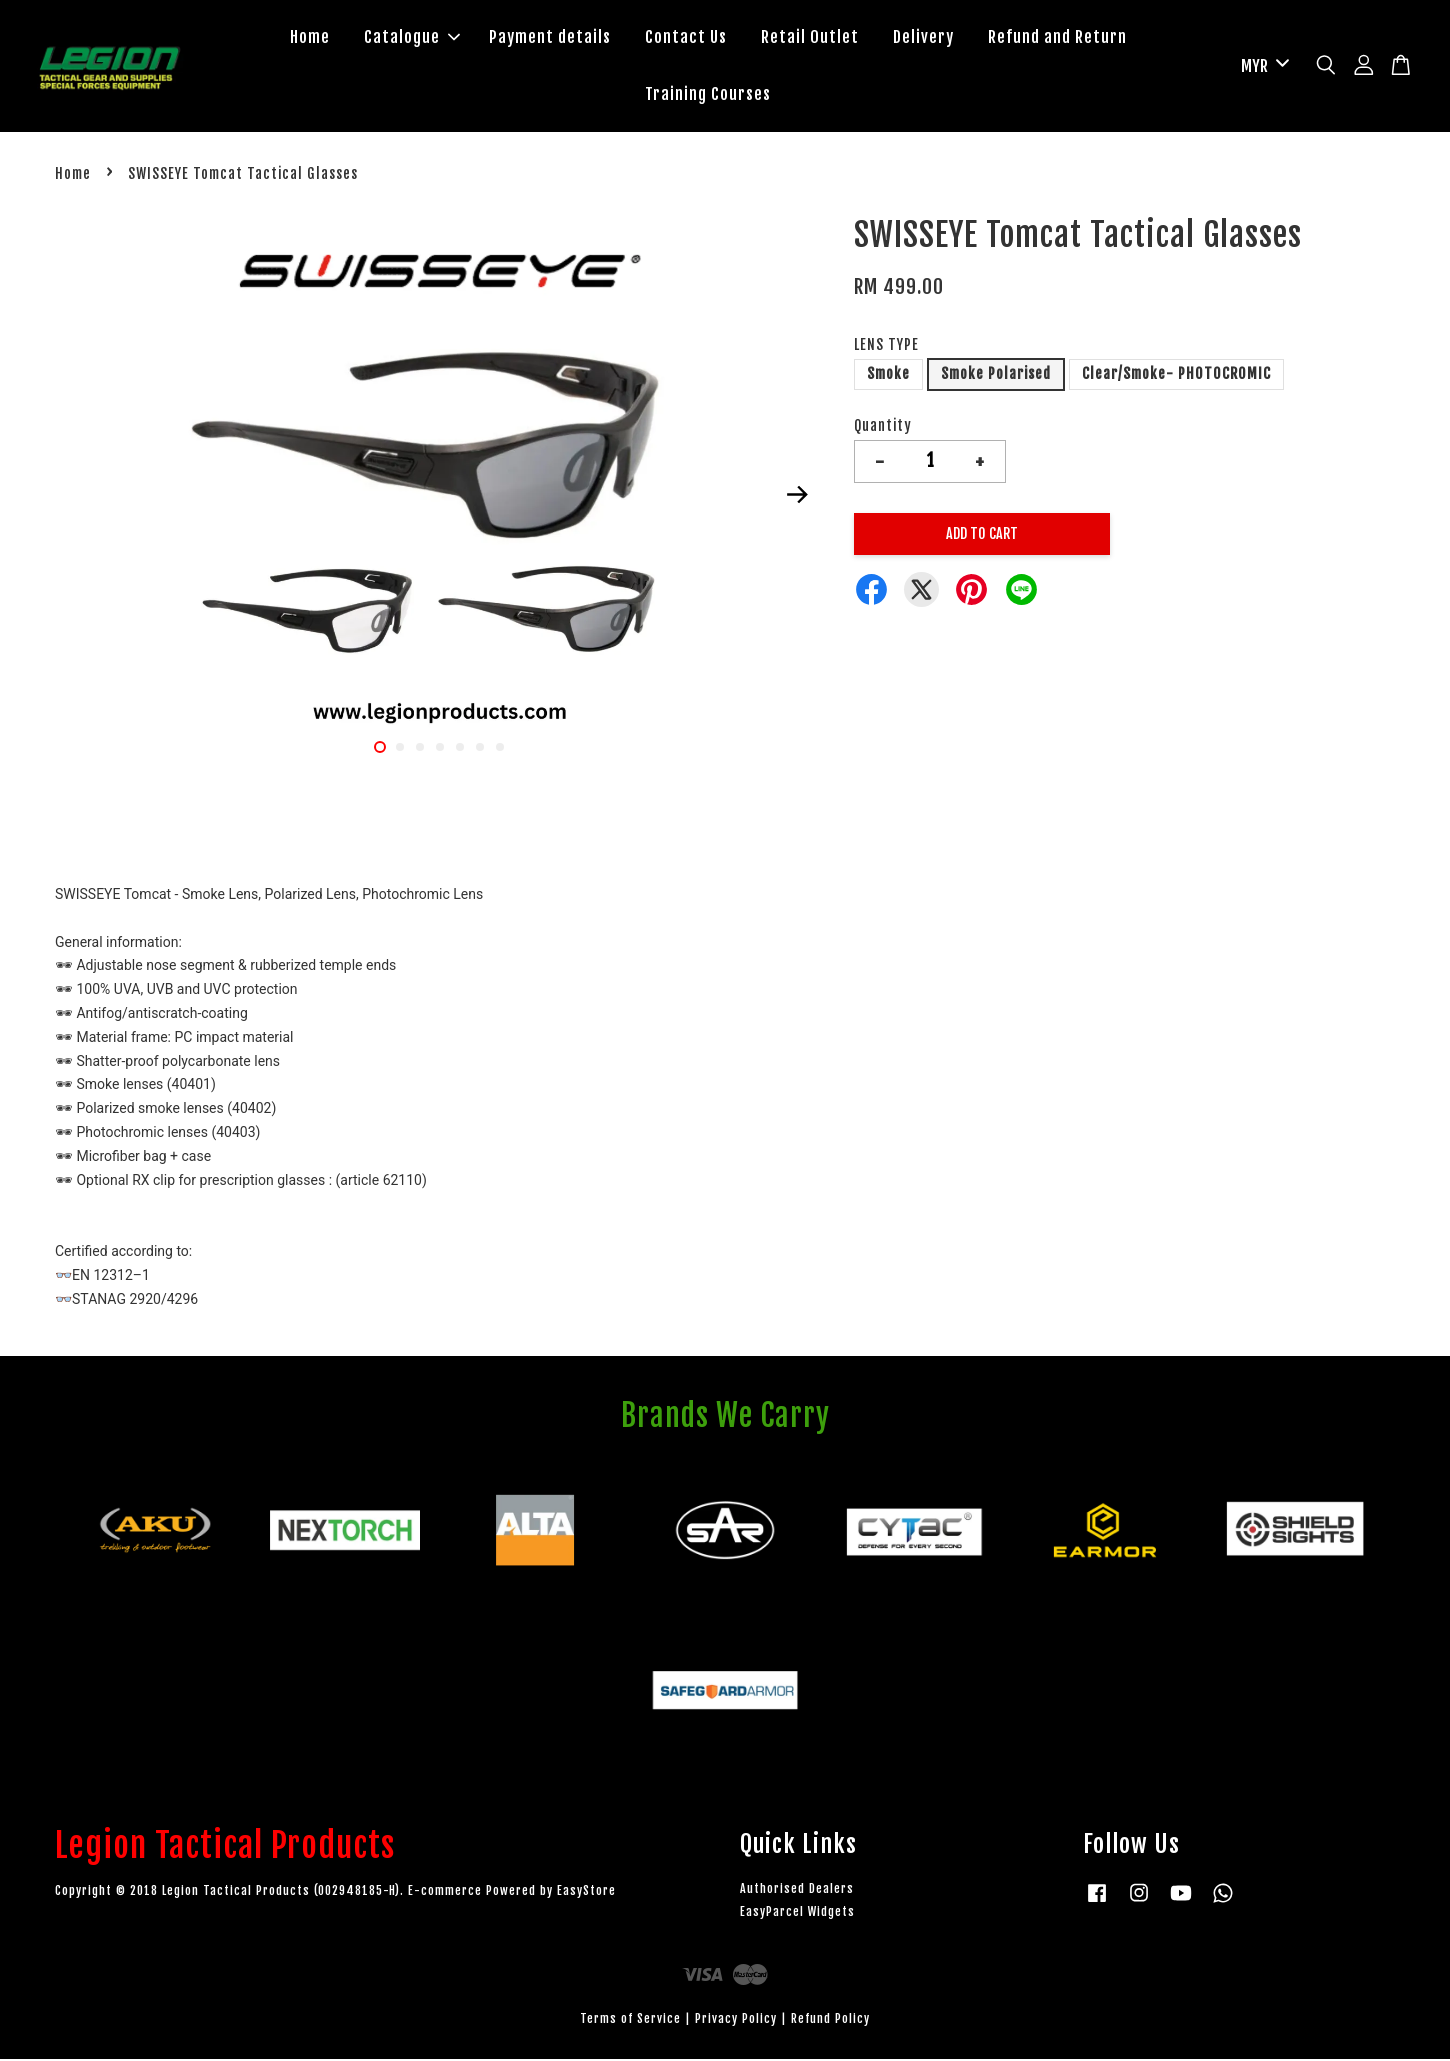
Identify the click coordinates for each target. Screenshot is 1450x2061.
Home (310, 38)
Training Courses (708, 95)
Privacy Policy (736, 2020)
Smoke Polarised (996, 375)
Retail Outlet (810, 38)
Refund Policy (830, 2020)
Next (797, 497)
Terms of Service (630, 2020)
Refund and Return (1057, 38)
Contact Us (686, 38)
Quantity (883, 427)
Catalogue (412, 38)
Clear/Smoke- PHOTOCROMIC (1176, 375)
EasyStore (586, 1892)
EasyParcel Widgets (797, 1913)
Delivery (923, 38)
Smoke (888, 375)
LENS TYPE (886, 346)
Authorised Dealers (797, 1890)
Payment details (550, 38)
